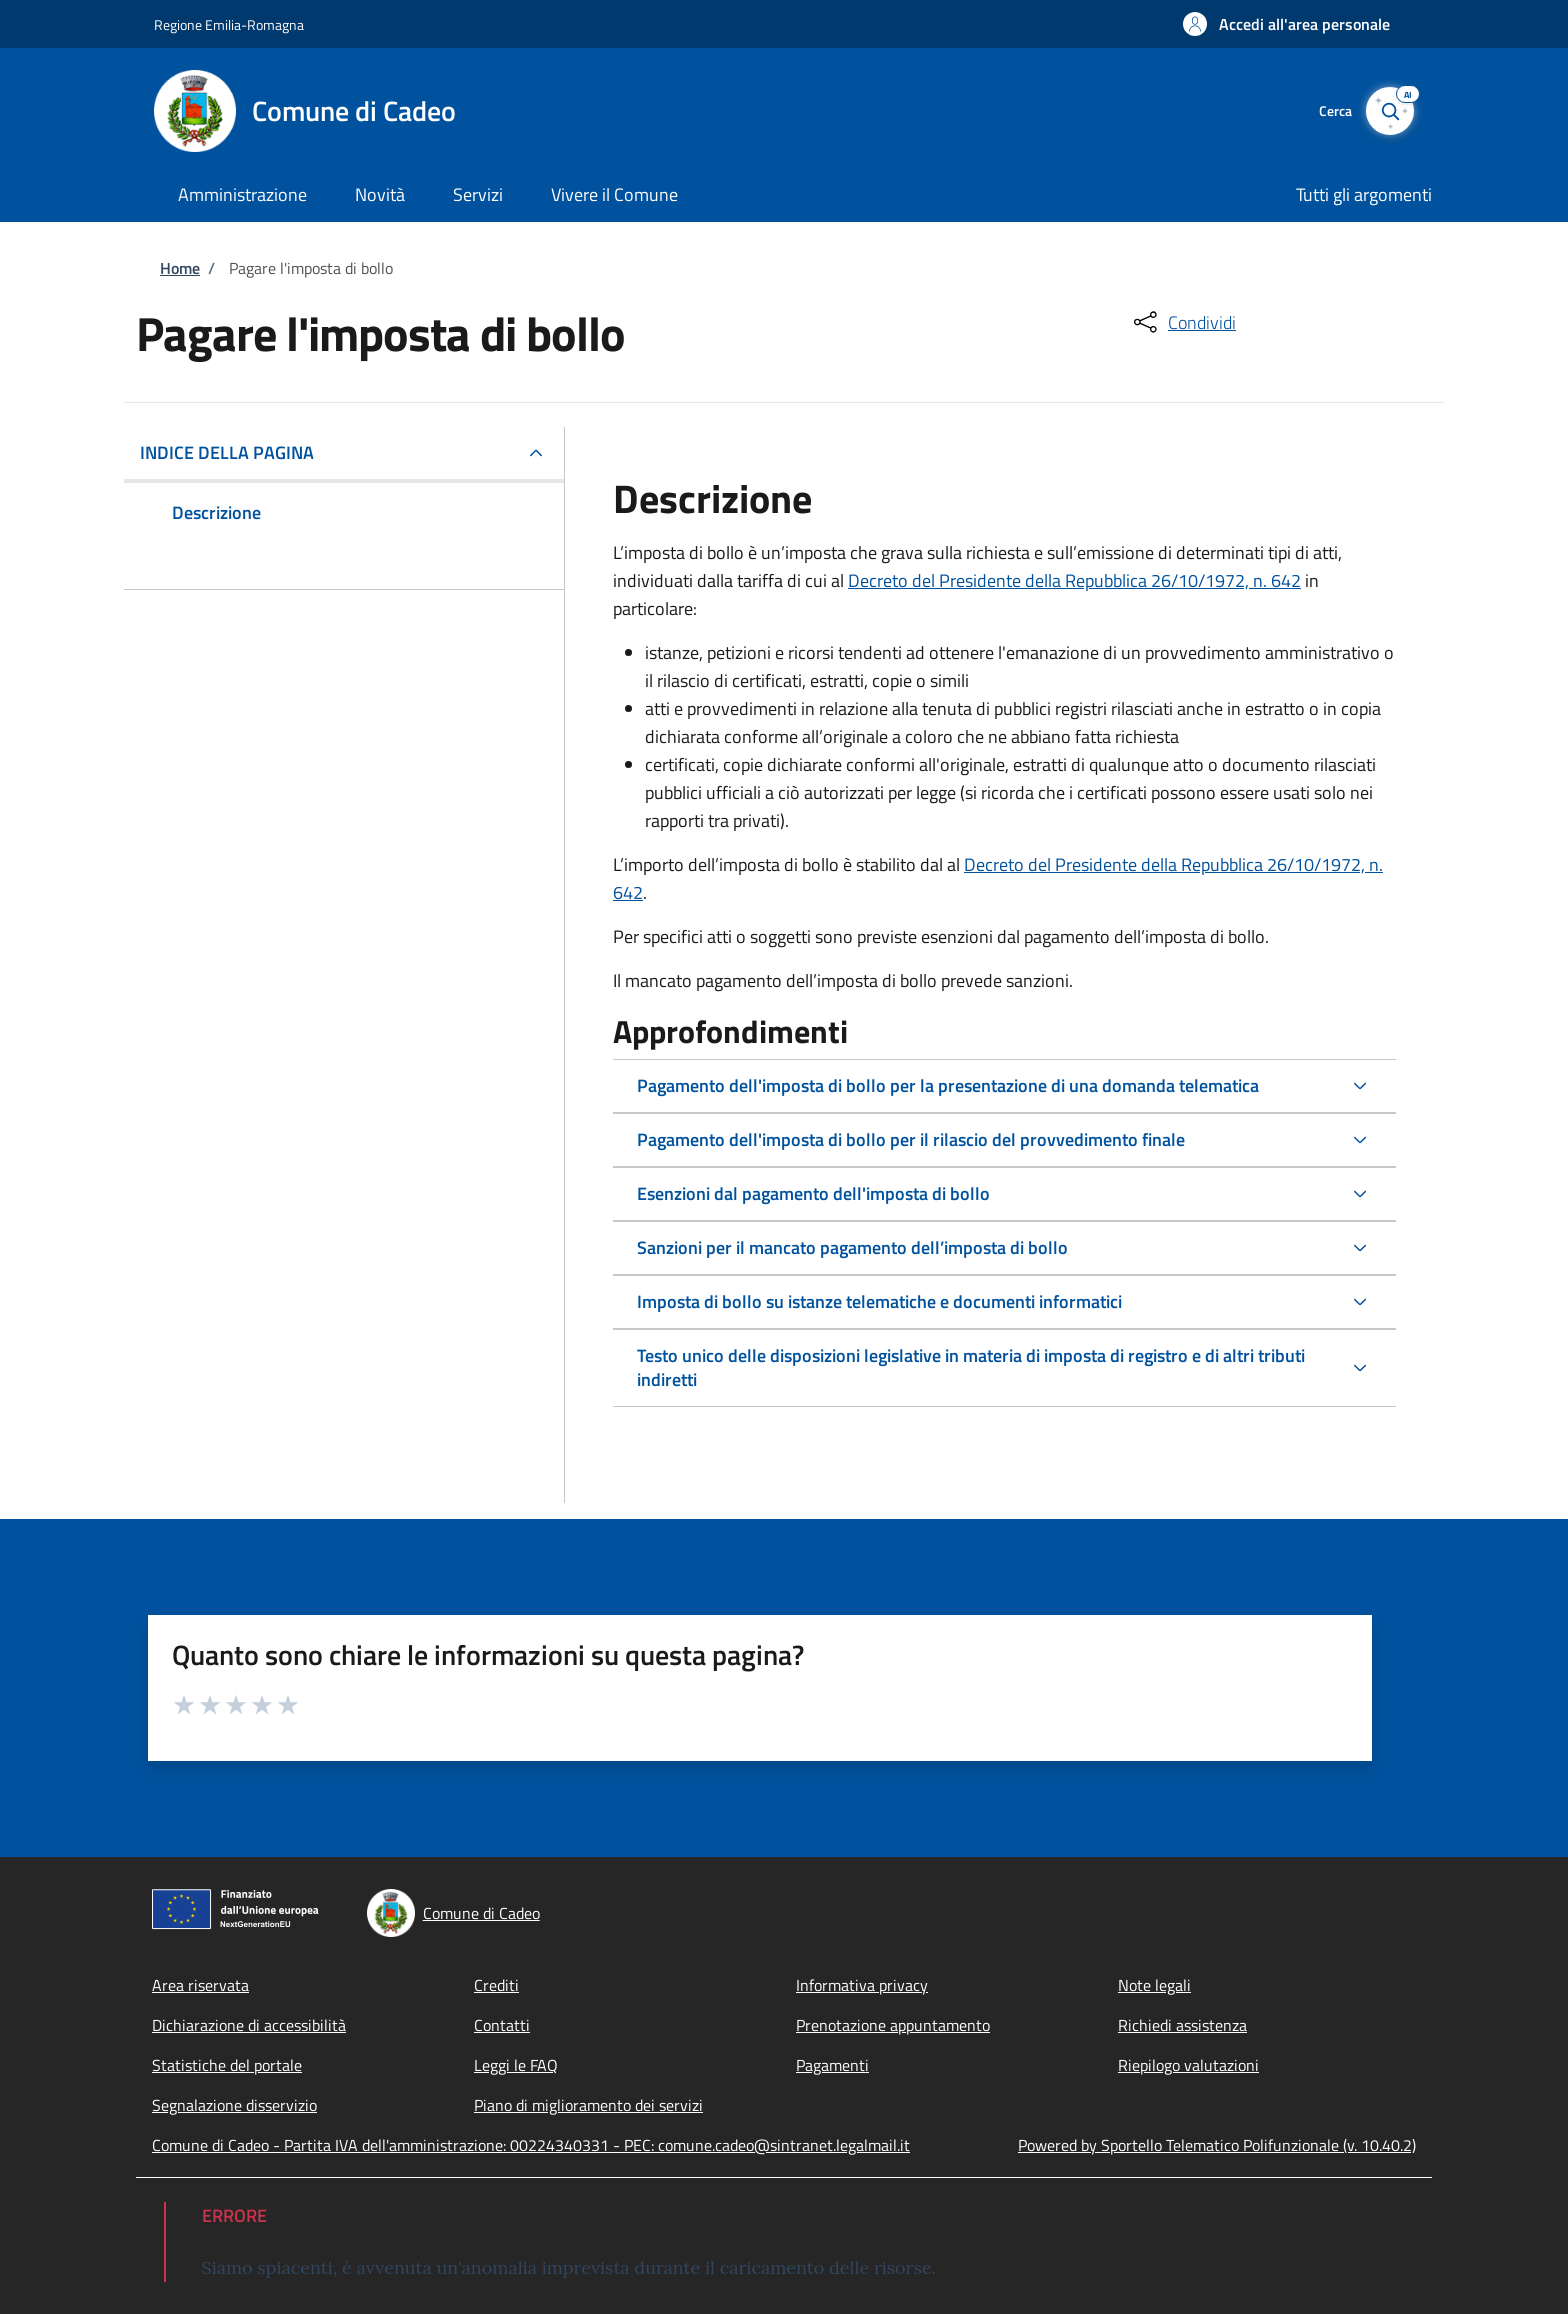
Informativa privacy (862, 1985)
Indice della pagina (227, 452)
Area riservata (200, 1985)
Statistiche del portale (227, 2065)
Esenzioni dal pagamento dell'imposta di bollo (813, 1193)
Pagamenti (832, 2065)
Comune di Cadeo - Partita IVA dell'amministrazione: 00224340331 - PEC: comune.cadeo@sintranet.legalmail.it (531, 2145)
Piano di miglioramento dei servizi (588, 2105)
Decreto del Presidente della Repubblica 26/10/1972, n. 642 (1074, 580)
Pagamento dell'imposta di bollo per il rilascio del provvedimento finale (911, 1139)
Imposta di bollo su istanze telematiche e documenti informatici (879, 1301)
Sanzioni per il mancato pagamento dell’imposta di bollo (852, 1247)
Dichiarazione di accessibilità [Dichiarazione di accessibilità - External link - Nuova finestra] (249, 2025)
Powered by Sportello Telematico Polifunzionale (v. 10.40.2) (1217, 2145)
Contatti (502, 2025)
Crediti (496, 1985)
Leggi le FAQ (516, 2065)
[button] (1286, 24)
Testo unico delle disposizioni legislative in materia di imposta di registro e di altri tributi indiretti (971, 1367)
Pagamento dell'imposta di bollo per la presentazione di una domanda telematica (948, 1085)
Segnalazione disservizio (234, 2105)
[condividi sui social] (1183, 322)
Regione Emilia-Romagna (229, 24)
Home (180, 268)
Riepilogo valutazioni (1188, 2065)
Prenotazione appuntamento (893, 2025)
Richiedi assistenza (1182, 2025)
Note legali (1154, 1985)
